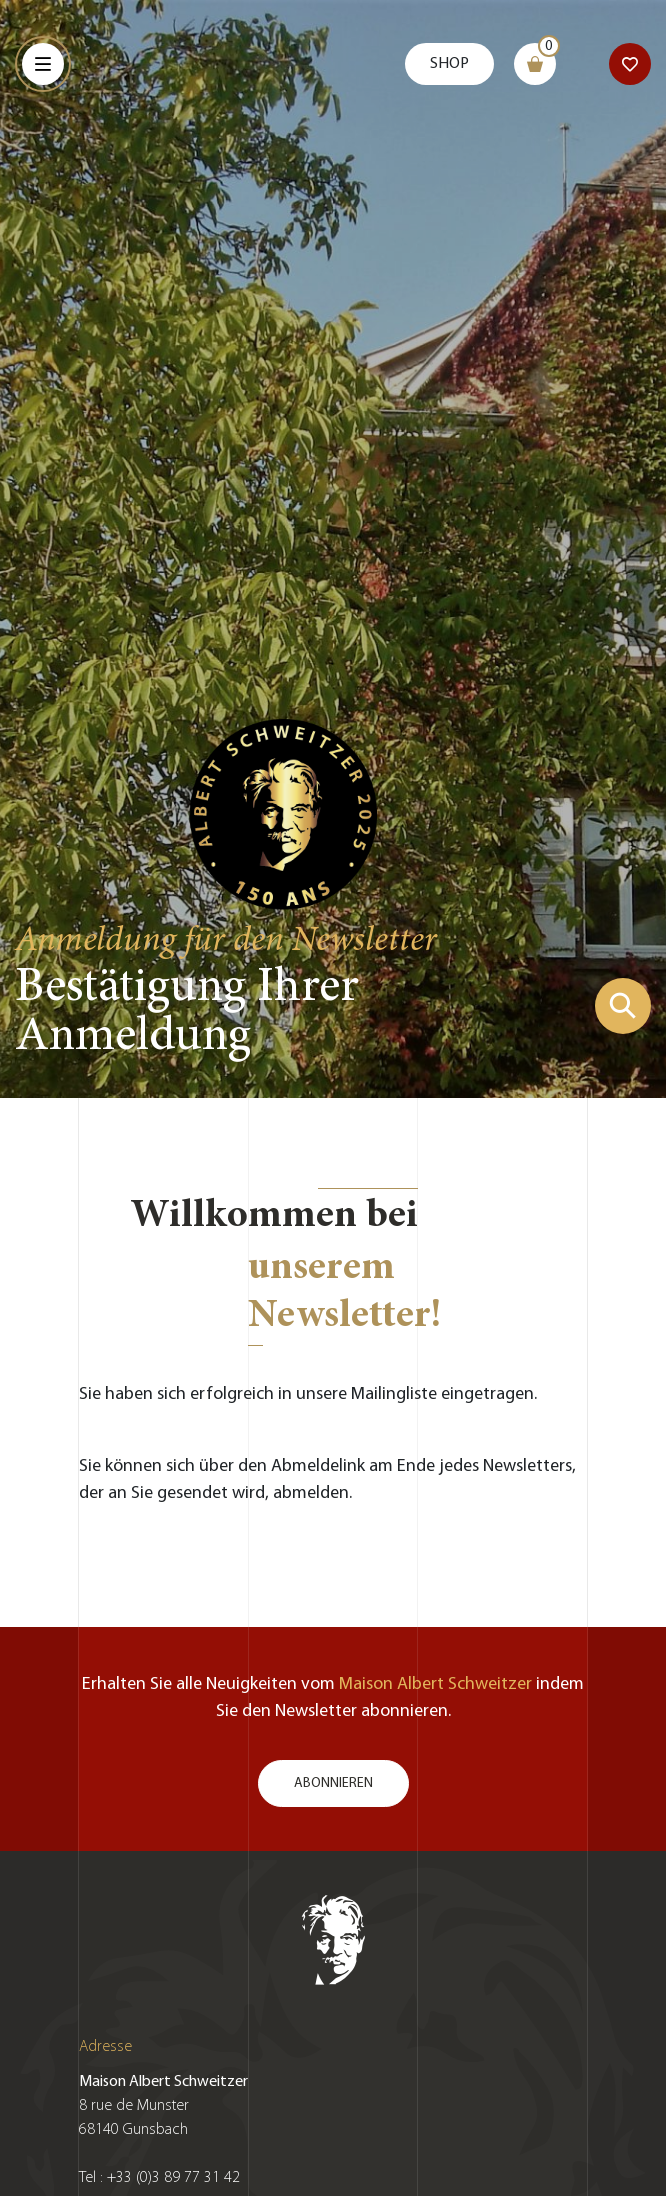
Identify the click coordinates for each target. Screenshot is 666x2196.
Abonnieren (333, 1783)
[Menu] (43, 64)
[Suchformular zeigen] (623, 1006)
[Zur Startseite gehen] (284, 812)
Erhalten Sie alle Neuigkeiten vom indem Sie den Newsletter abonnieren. (333, 1698)
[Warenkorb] (535, 64)
